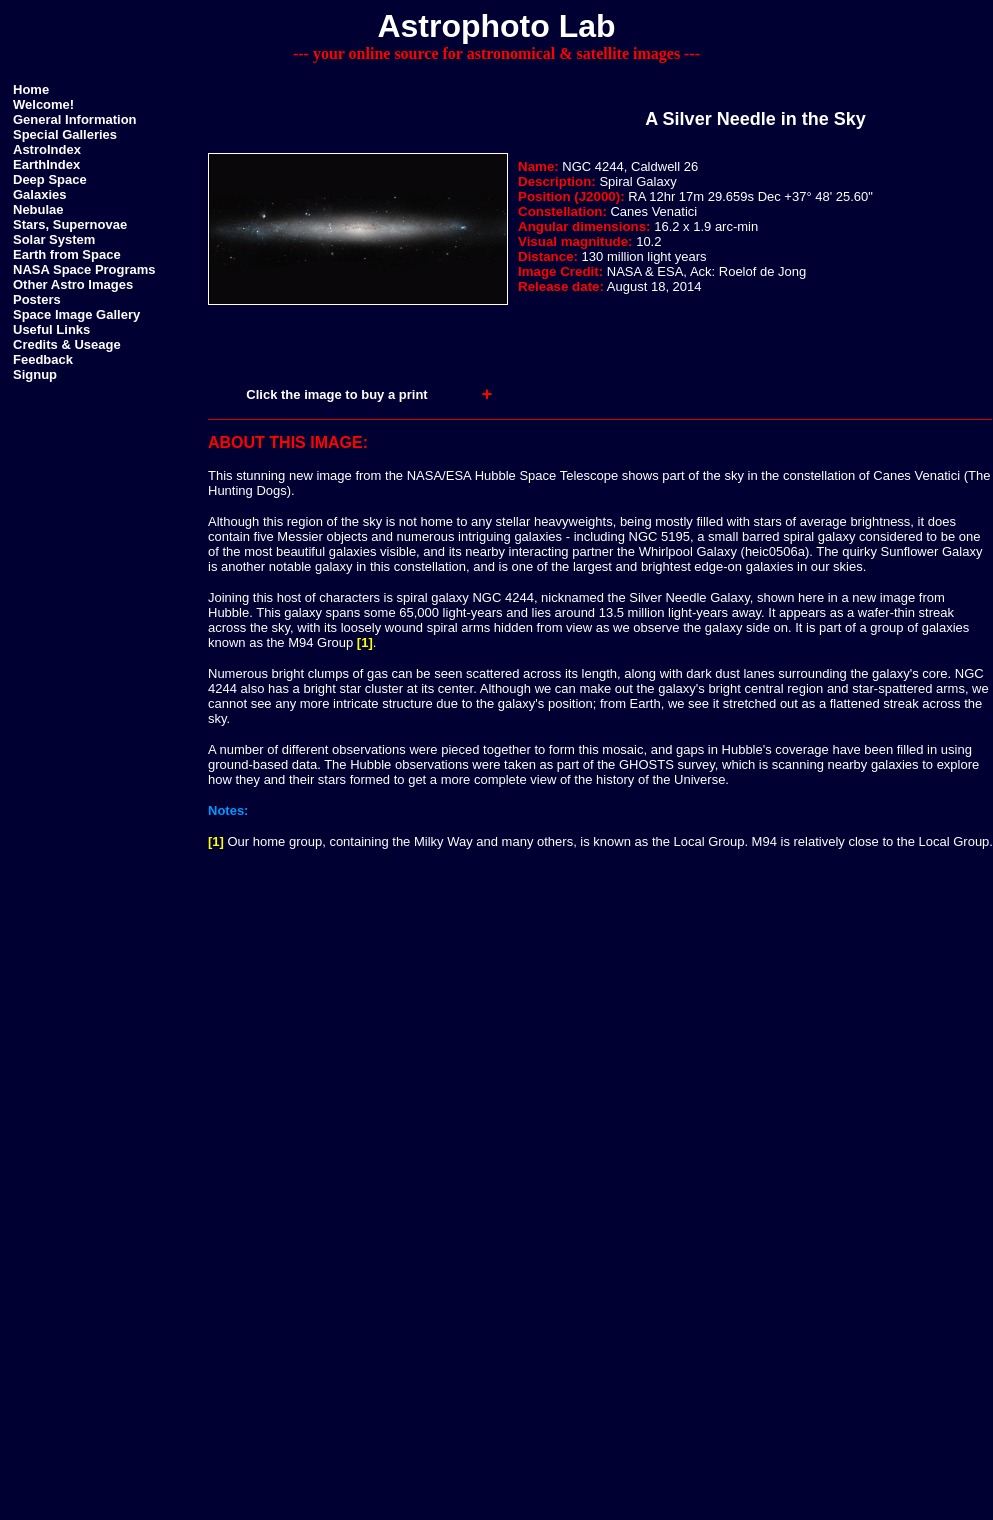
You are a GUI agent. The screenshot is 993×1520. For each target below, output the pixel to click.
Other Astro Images (73, 284)
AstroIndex (47, 149)
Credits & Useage (67, 344)
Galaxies (40, 194)
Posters (37, 299)
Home (31, 89)
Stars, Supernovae (70, 224)
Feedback (43, 359)
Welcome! (43, 104)
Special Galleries (65, 134)
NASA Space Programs (84, 269)
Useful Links (51, 329)
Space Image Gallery (76, 314)
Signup (35, 374)
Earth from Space (67, 254)
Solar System (54, 239)
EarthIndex (46, 164)
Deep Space (50, 179)
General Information (75, 119)
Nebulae (38, 209)
